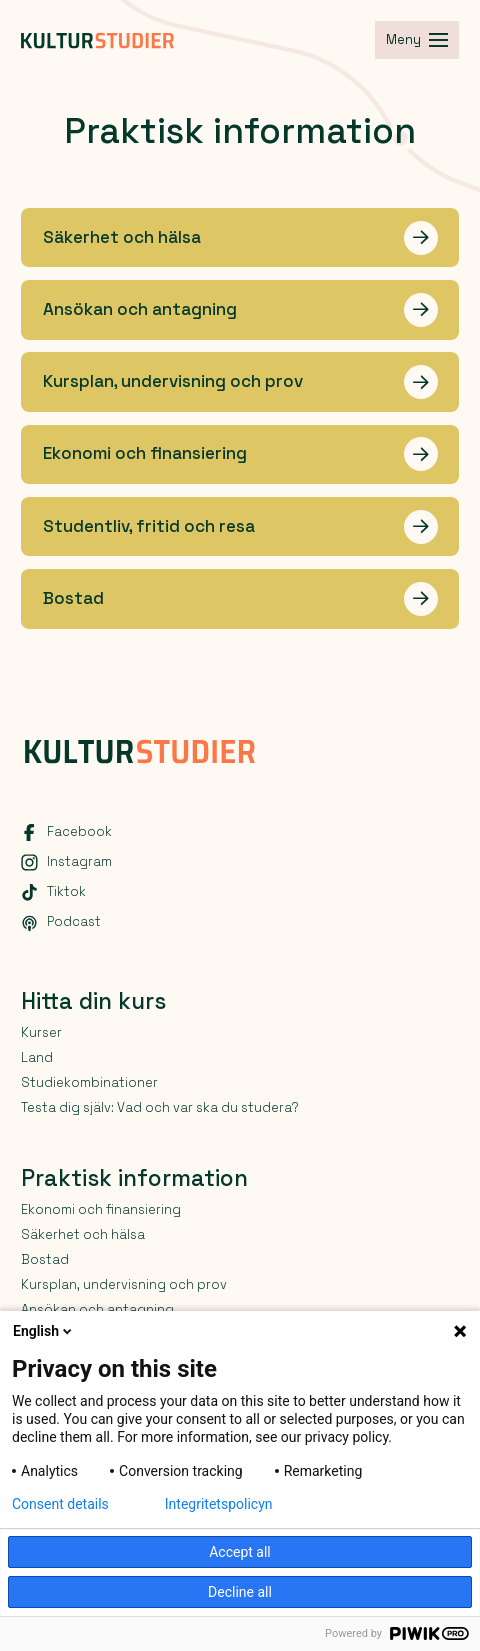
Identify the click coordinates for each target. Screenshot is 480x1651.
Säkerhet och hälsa (83, 1234)
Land (37, 1057)
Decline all (240, 1592)
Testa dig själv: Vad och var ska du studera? (159, 1107)
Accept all (240, 1552)
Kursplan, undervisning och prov (124, 1284)
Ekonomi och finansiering (101, 1209)
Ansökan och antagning (97, 1309)
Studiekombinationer (89, 1082)
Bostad (45, 1259)
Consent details (60, 1504)
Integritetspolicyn (219, 1504)
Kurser (41, 1032)
